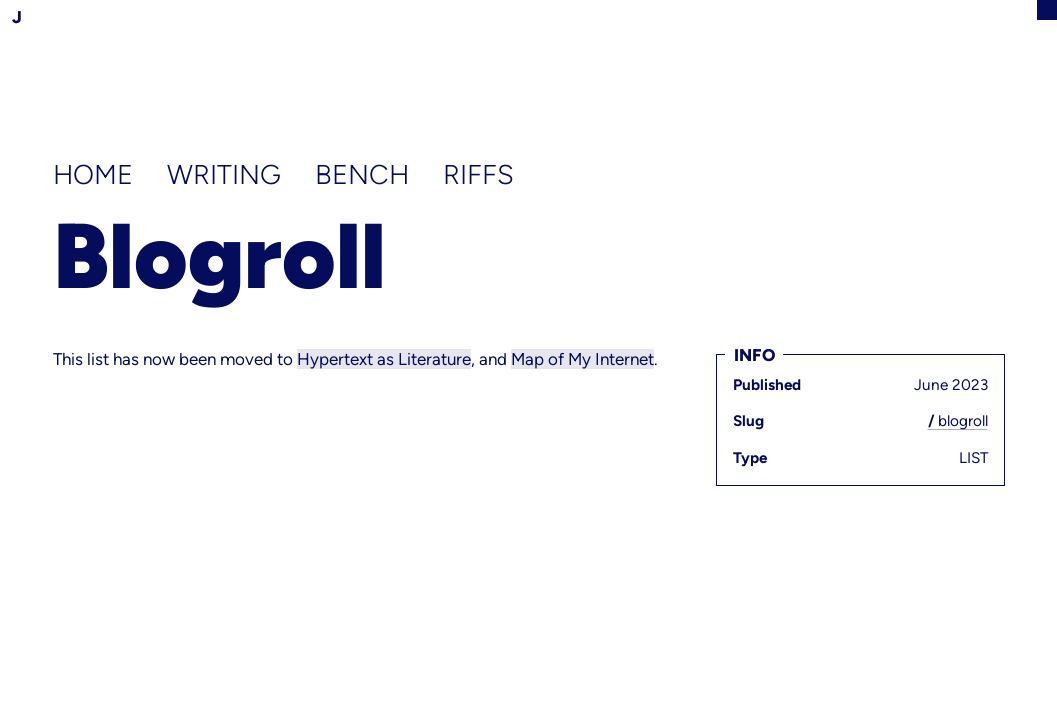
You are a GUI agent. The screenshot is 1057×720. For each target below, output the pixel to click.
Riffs (478, 174)
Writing (227, 174)
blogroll (958, 420)
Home (96, 174)
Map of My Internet (582, 359)
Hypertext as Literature (384, 359)
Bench (365, 174)
